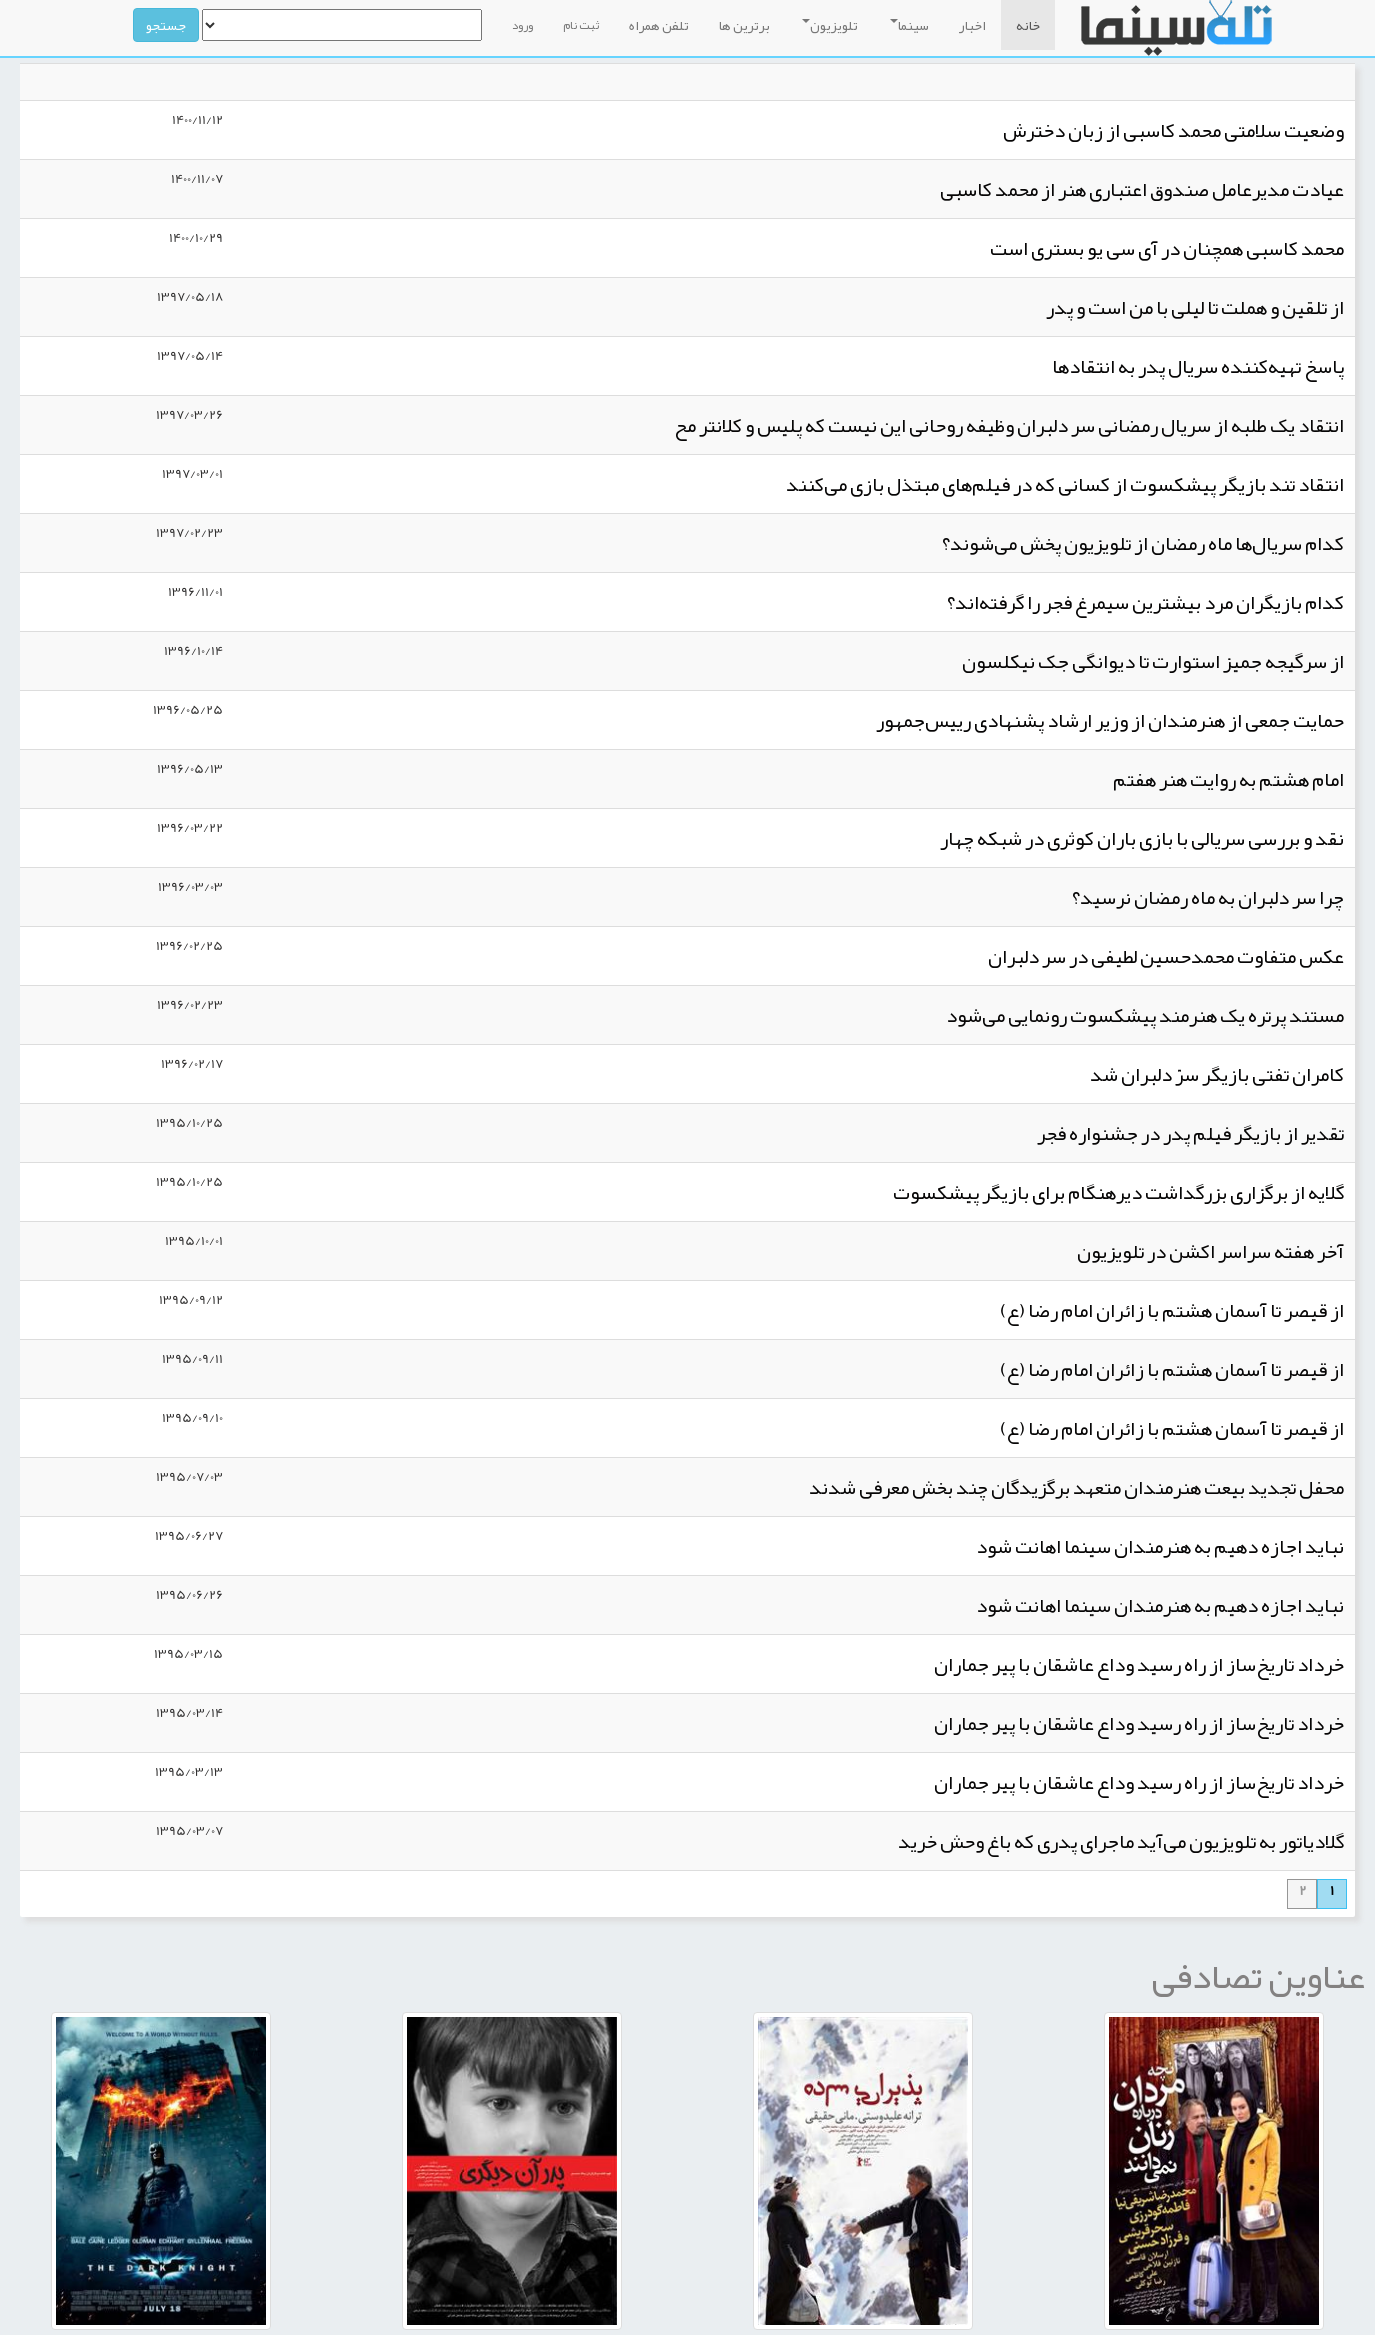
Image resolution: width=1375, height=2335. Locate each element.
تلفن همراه (659, 25)
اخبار (972, 25)
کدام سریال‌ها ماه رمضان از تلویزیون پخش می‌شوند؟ (1143, 543)
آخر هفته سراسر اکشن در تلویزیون (1210, 1251)
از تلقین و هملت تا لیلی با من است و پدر (1195, 307)
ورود (522, 25)
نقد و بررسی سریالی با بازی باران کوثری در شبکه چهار (1142, 838)
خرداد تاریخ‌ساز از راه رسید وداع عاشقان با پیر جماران (1139, 1664)
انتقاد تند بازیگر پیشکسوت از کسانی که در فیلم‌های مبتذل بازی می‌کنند (1065, 484)
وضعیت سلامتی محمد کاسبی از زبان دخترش (1173, 130)
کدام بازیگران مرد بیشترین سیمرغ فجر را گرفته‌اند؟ (1145, 602)
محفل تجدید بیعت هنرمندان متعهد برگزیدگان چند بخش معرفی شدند (1076, 1487)
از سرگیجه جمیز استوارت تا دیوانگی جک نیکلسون (1153, 661)
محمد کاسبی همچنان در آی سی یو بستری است (1167, 248)
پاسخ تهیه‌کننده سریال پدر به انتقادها (1198, 366)
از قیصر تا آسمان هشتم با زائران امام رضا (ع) (1172, 1310)
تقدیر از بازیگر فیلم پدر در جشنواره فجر (1190, 1133)
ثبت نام (581, 25)
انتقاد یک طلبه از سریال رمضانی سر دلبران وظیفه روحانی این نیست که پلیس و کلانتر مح (1009, 425)
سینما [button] (909, 25)
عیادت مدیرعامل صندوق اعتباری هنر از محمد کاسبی (1142, 189)
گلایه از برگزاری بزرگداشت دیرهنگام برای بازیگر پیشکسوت (1118, 1192)
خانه (1028, 25)
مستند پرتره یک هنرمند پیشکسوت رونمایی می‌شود (1145, 1015)
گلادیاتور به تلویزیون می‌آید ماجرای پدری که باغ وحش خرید (1121, 1841)
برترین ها (744, 25)
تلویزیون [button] (830, 25)
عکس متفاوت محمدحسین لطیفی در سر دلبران (1166, 956)
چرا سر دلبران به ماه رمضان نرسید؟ (1208, 897)
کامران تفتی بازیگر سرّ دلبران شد (1217, 1074)
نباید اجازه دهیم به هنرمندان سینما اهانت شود (1160, 1546)
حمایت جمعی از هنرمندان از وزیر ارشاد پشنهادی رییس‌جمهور (1110, 720)
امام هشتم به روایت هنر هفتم (1228, 779)
